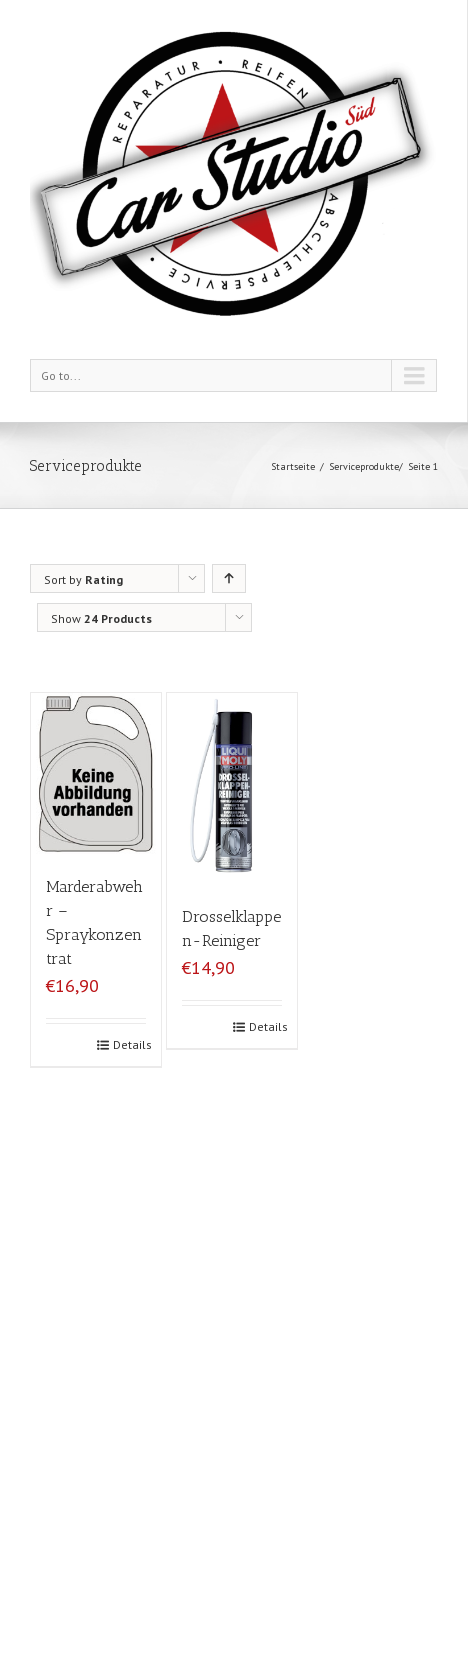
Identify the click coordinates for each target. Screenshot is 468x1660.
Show (101, 618)
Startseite (293, 466)
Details (129, 1044)
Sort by (83, 579)
